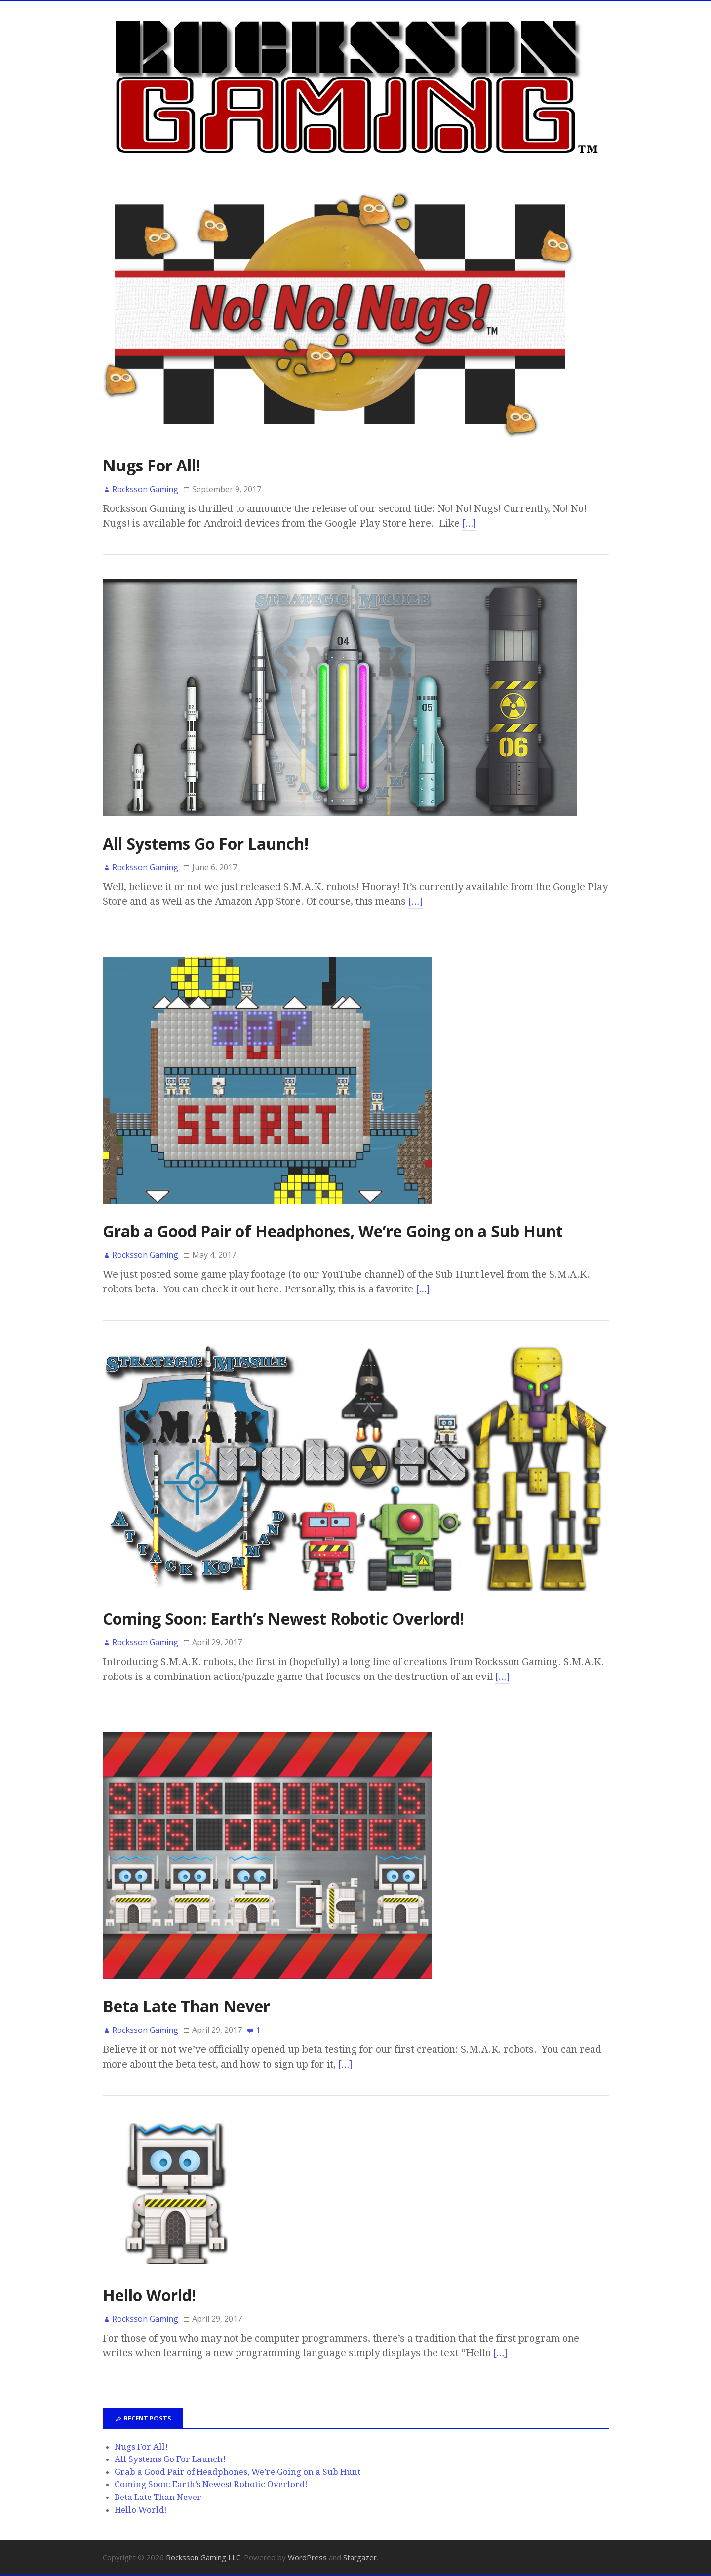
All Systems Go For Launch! (206, 843)
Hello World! (149, 2294)
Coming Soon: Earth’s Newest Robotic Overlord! (283, 1618)
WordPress (307, 2557)
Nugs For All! (151, 465)
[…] (469, 523)
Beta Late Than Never (186, 2006)
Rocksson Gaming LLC (203, 2557)
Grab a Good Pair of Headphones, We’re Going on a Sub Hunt (333, 1231)
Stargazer (360, 2557)
